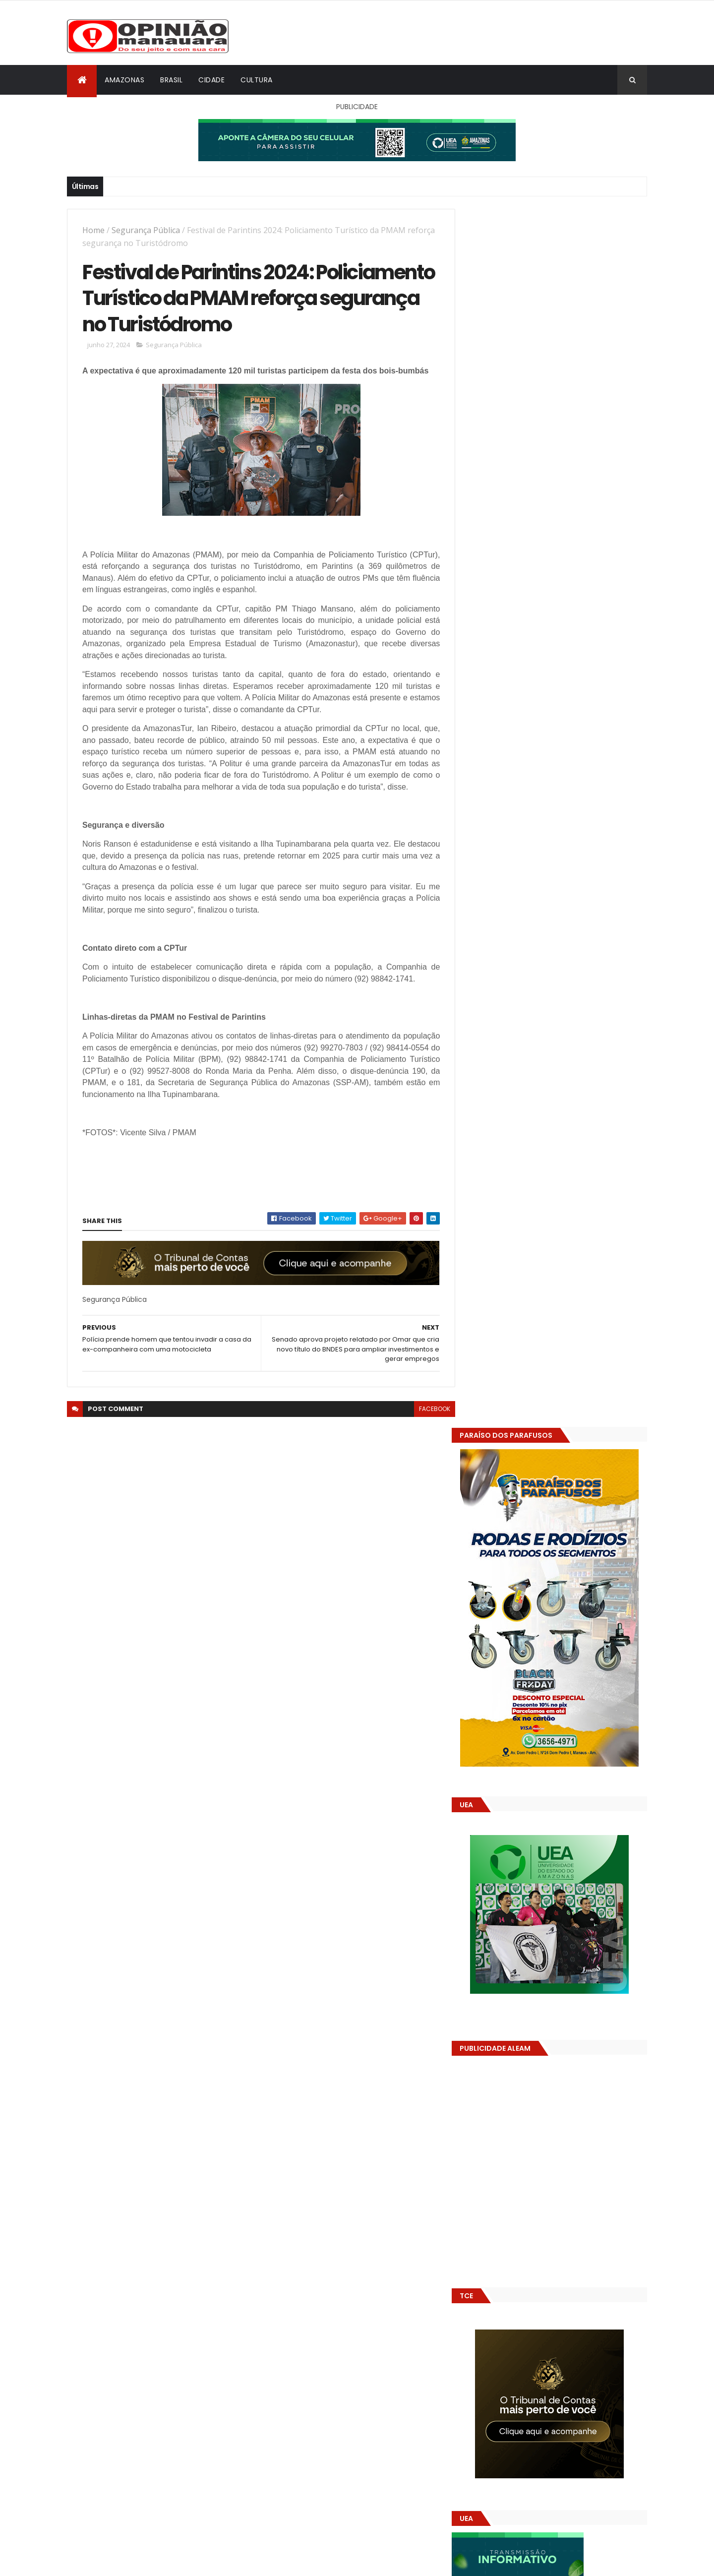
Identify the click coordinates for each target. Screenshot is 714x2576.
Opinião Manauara (519, 1633)
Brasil (171, 80)
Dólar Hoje (484, 1880)
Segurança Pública (146, 230)
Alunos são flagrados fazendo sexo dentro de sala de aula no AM (572, 1531)
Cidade (211, 80)
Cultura (256, 80)
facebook (427, 1410)
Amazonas (124, 80)
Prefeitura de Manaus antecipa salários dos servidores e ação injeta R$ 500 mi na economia (579, 1495)
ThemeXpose (122, 2562)
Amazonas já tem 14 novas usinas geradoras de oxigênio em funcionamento (568, 1576)
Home (93, 230)
